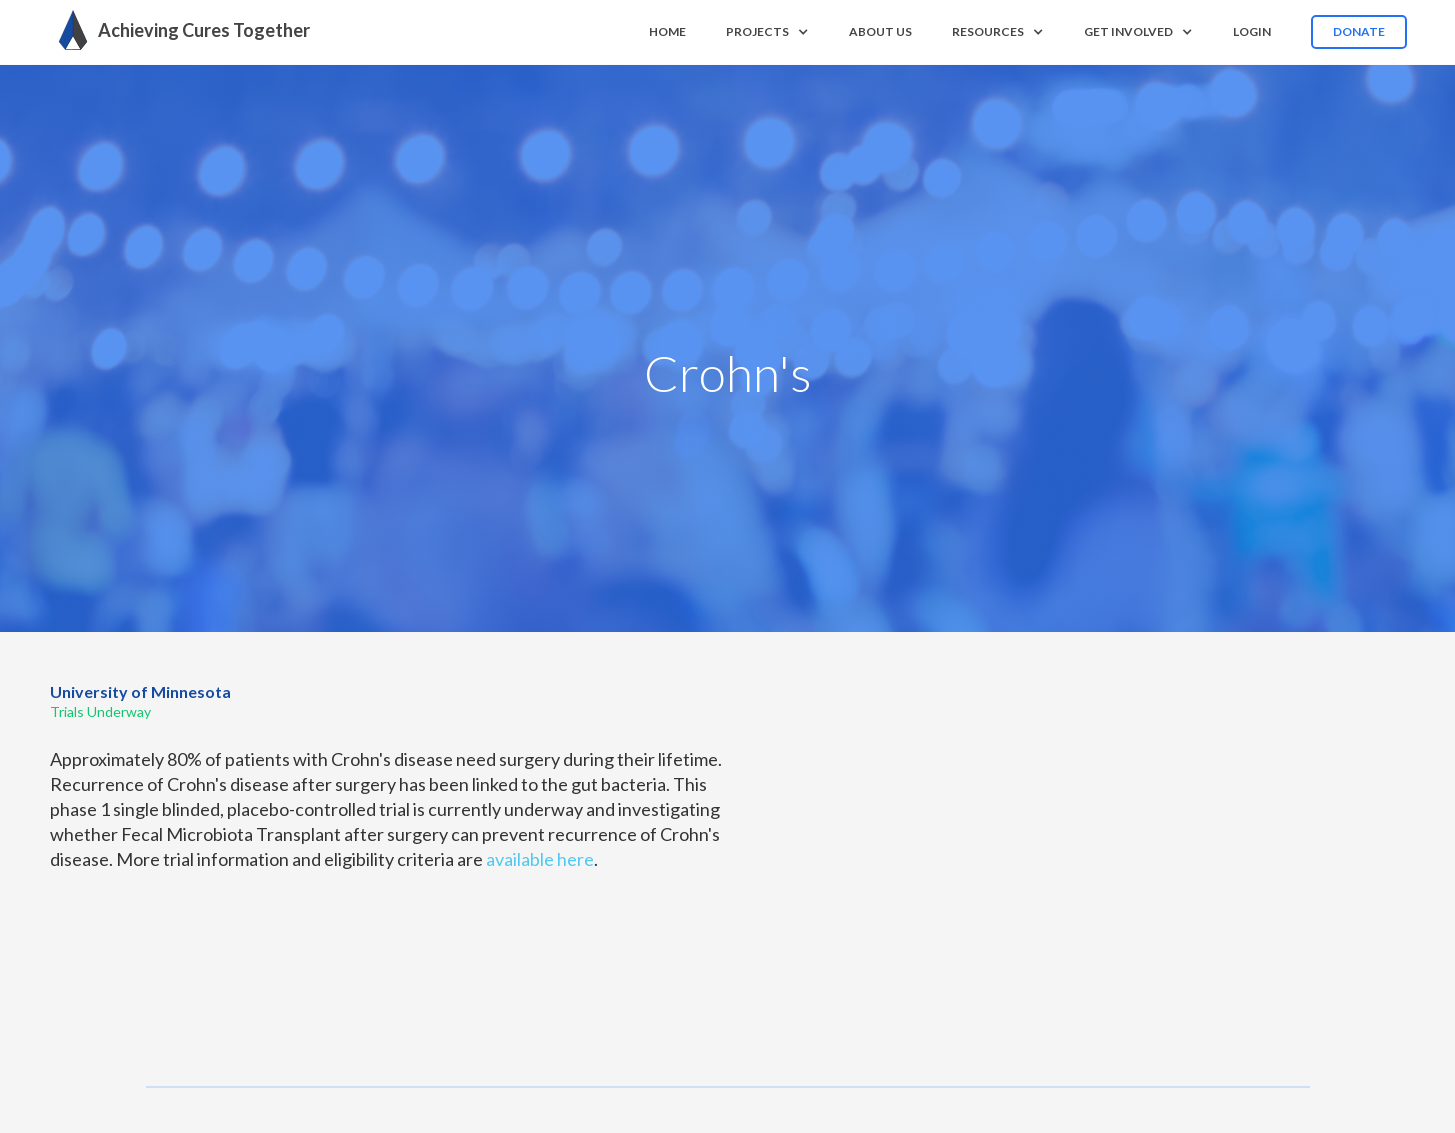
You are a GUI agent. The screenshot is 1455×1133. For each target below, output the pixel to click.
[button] (767, 32)
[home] (179, 30)
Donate (1359, 31)
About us (880, 31)
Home (667, 31)
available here (540, 859)
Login (1252, 31)
